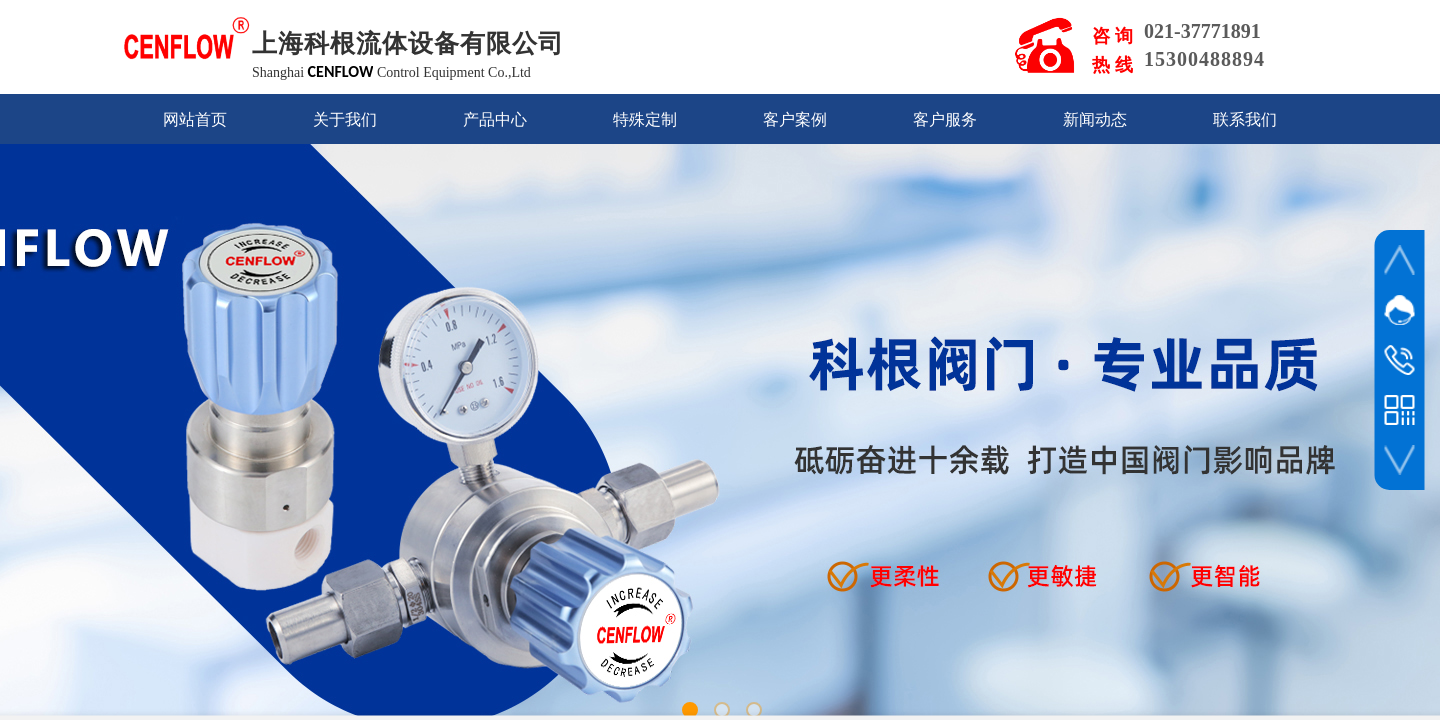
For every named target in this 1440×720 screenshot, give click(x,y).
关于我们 (345, 119)
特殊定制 (645, 119)
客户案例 (795, 119)
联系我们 (1245, 119)
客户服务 (945, 119)
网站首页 (195, 119)
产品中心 (495, 119)
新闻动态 (1095, 119)
